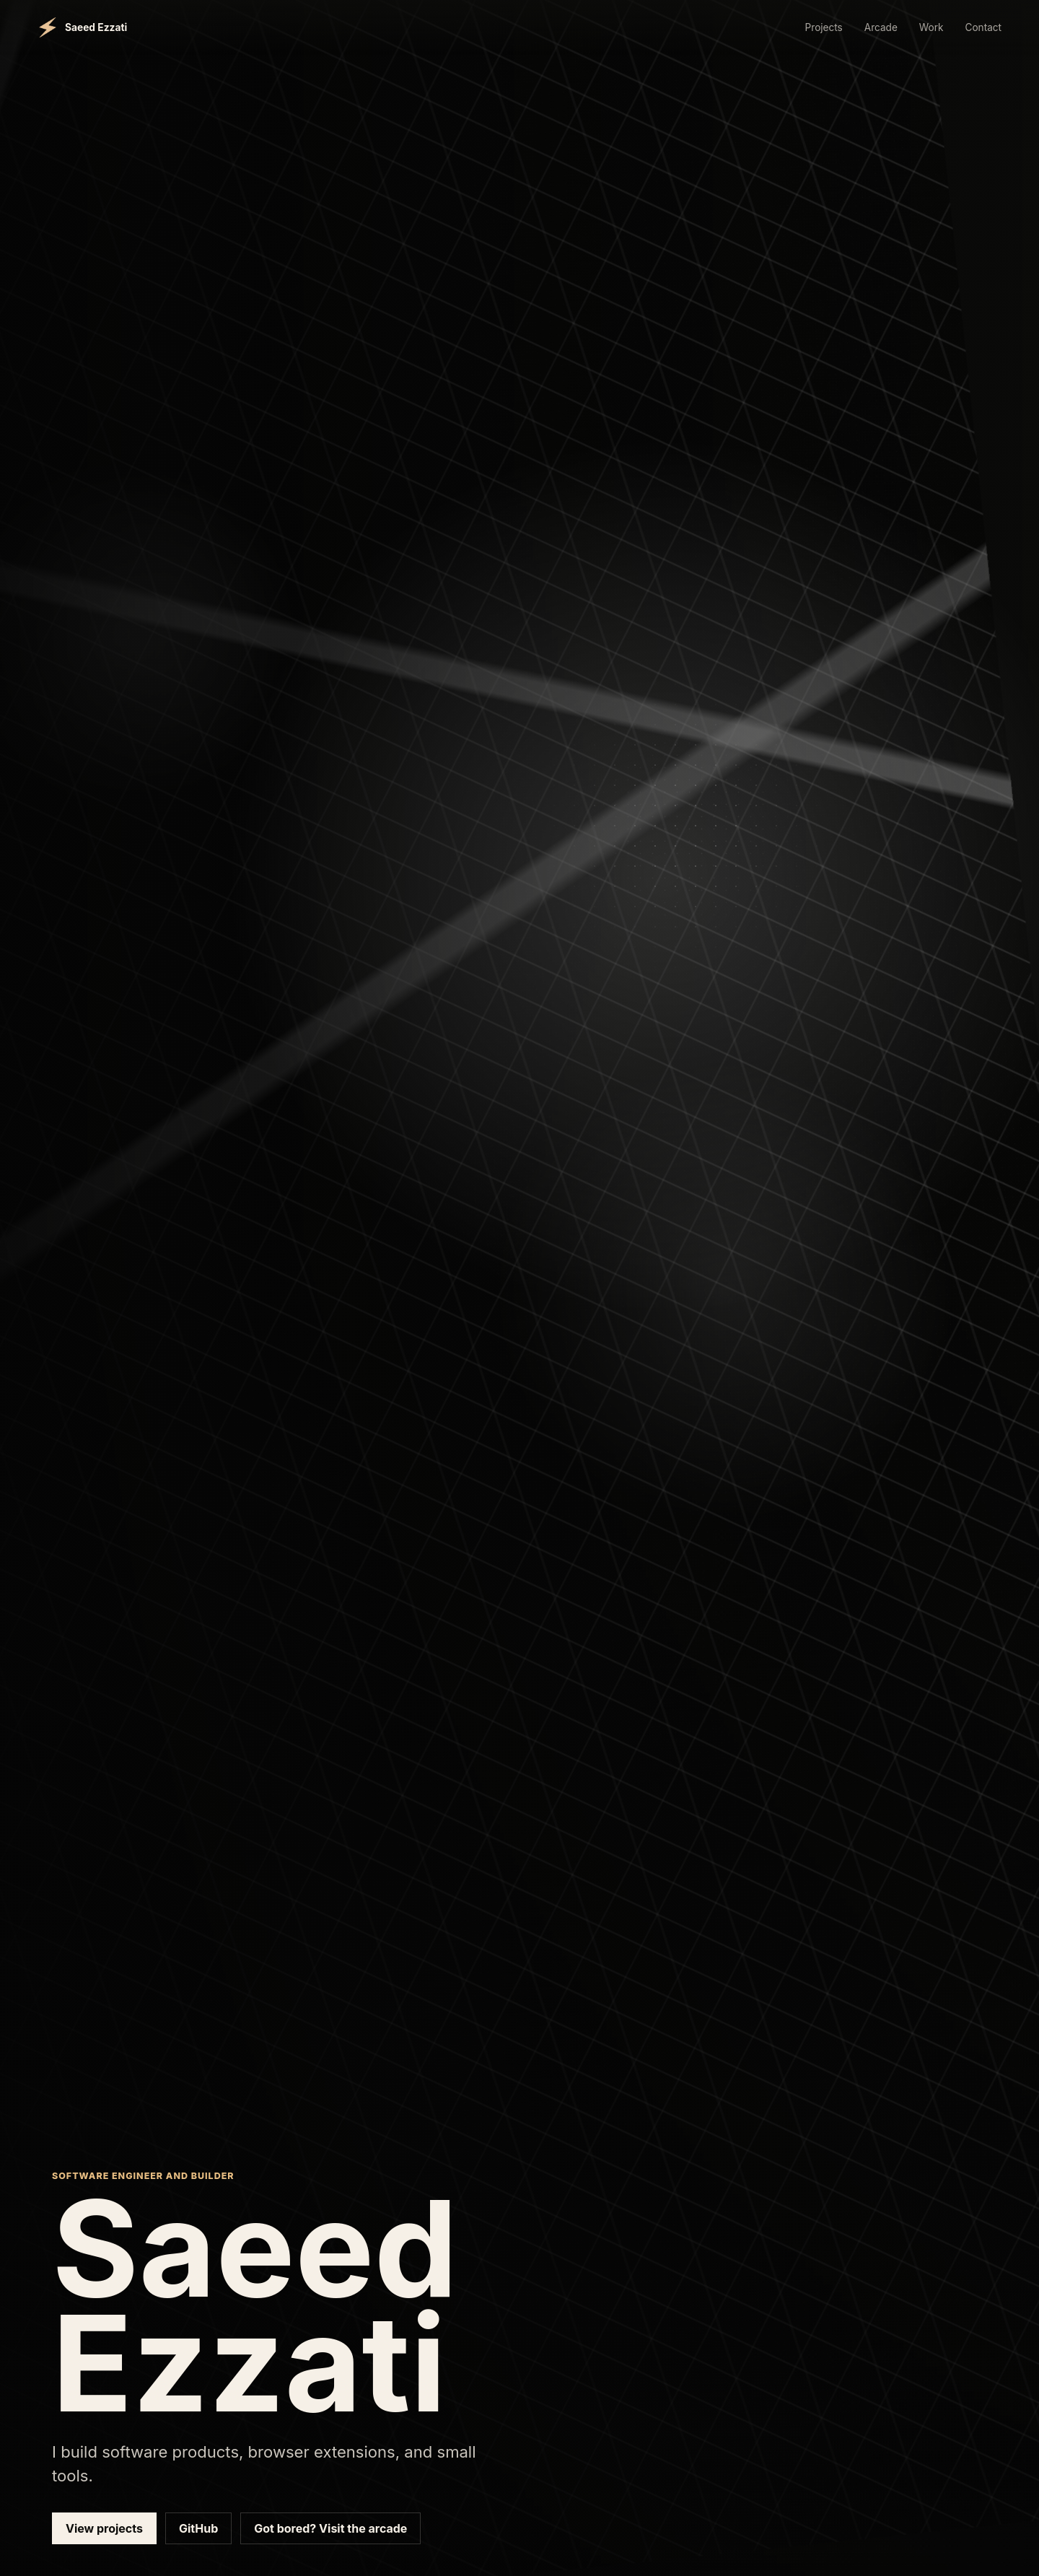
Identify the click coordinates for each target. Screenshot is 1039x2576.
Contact (983, 27)
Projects (824, 27)
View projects (104, 2528)
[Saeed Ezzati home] (82, 27)
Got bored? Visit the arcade (330, 2528)
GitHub (198, 2528)
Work (931, 27)
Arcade (881, 27)
